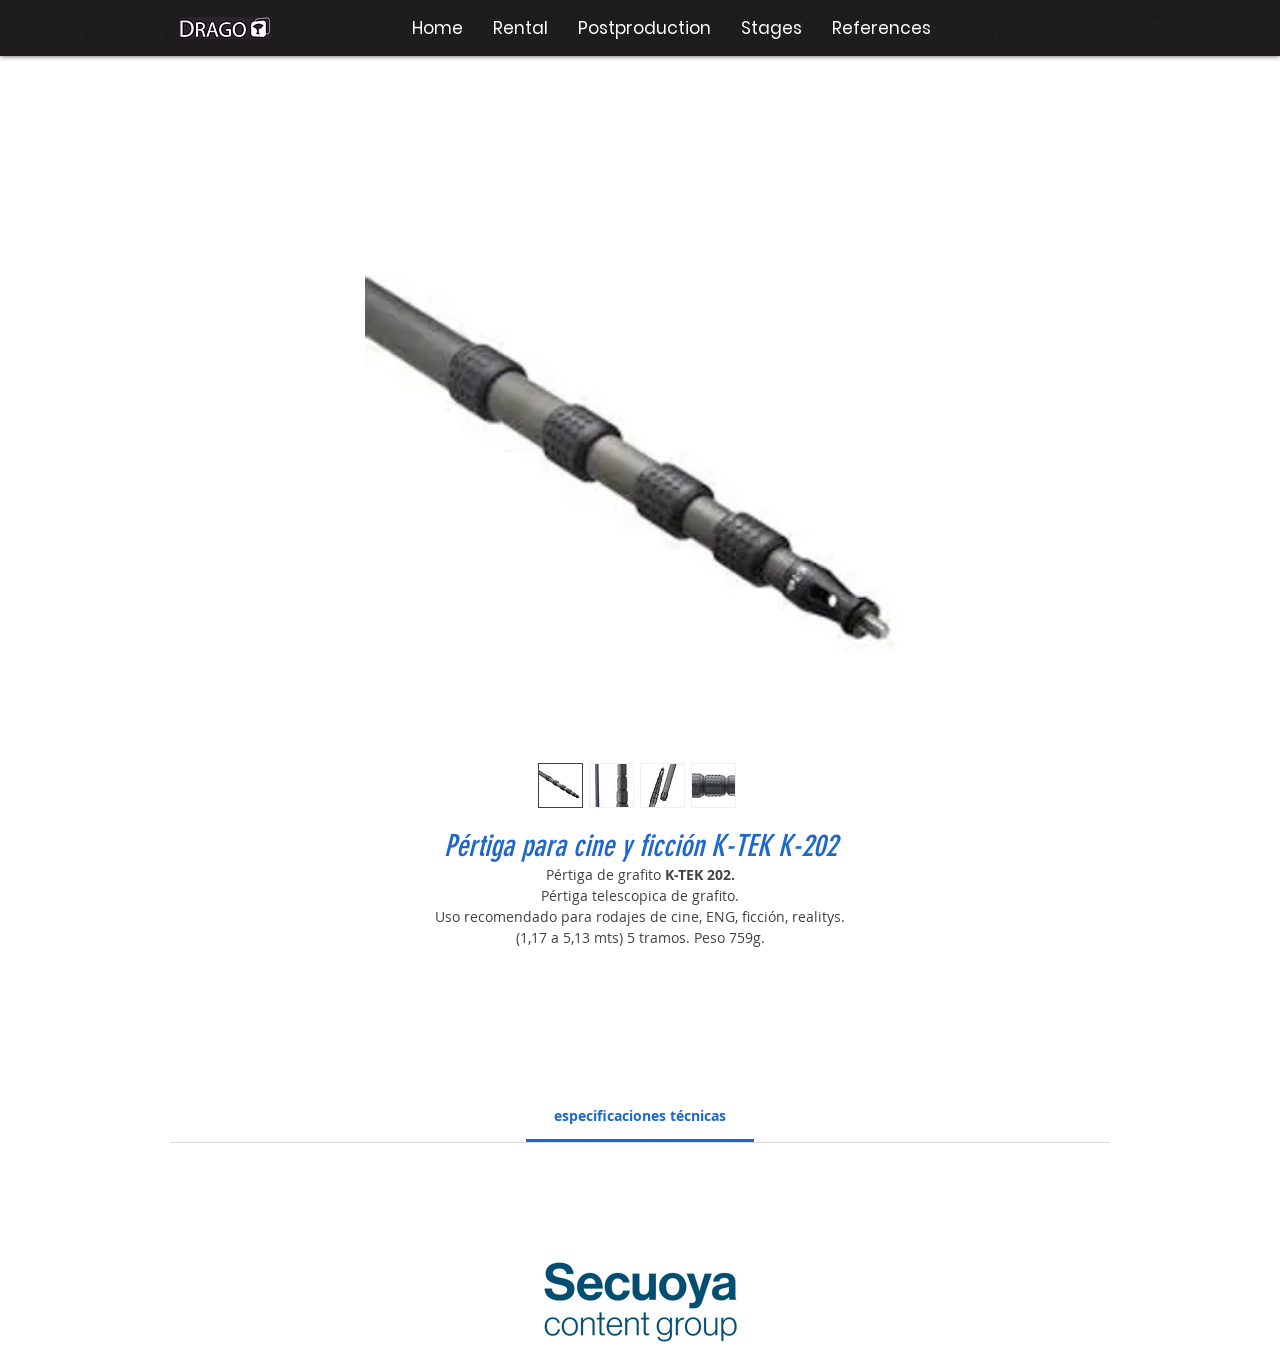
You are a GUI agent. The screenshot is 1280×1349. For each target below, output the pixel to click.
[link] (640, 1115)
